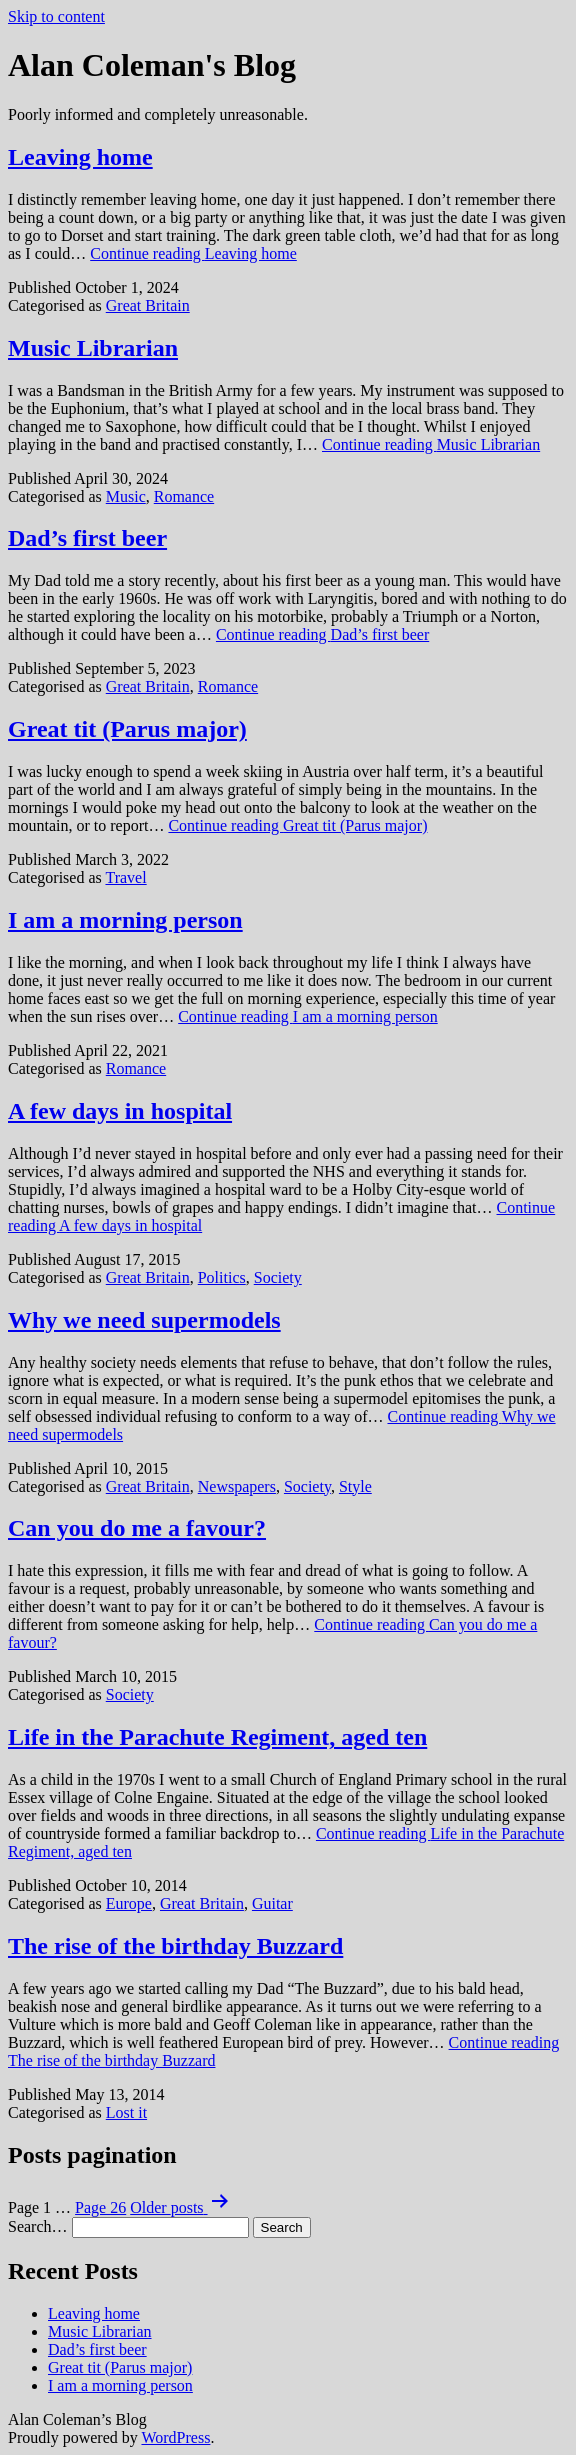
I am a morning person (125, 920)
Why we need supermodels (144, 1320)
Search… (38, 2226)
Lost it (126, 2112)
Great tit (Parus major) (127, 729)
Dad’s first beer (87, 538)
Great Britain (148, 305)
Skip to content (56, 16)
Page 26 (100, 2207)
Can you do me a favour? (137, 1528)
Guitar (272, 1903)
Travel (125, 877)
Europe (129, 1903)
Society (278, 1277)
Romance (184, 496)
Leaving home (80, 157)
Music (126, 496)
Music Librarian (93, 348)
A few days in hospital (120, 1111)
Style (355, 1486)
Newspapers (237, 1486)
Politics (222, 1277)
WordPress (175, 2437)
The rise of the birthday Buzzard (175, 1946)
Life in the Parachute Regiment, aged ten (217, 1737)
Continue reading (193, 253)
